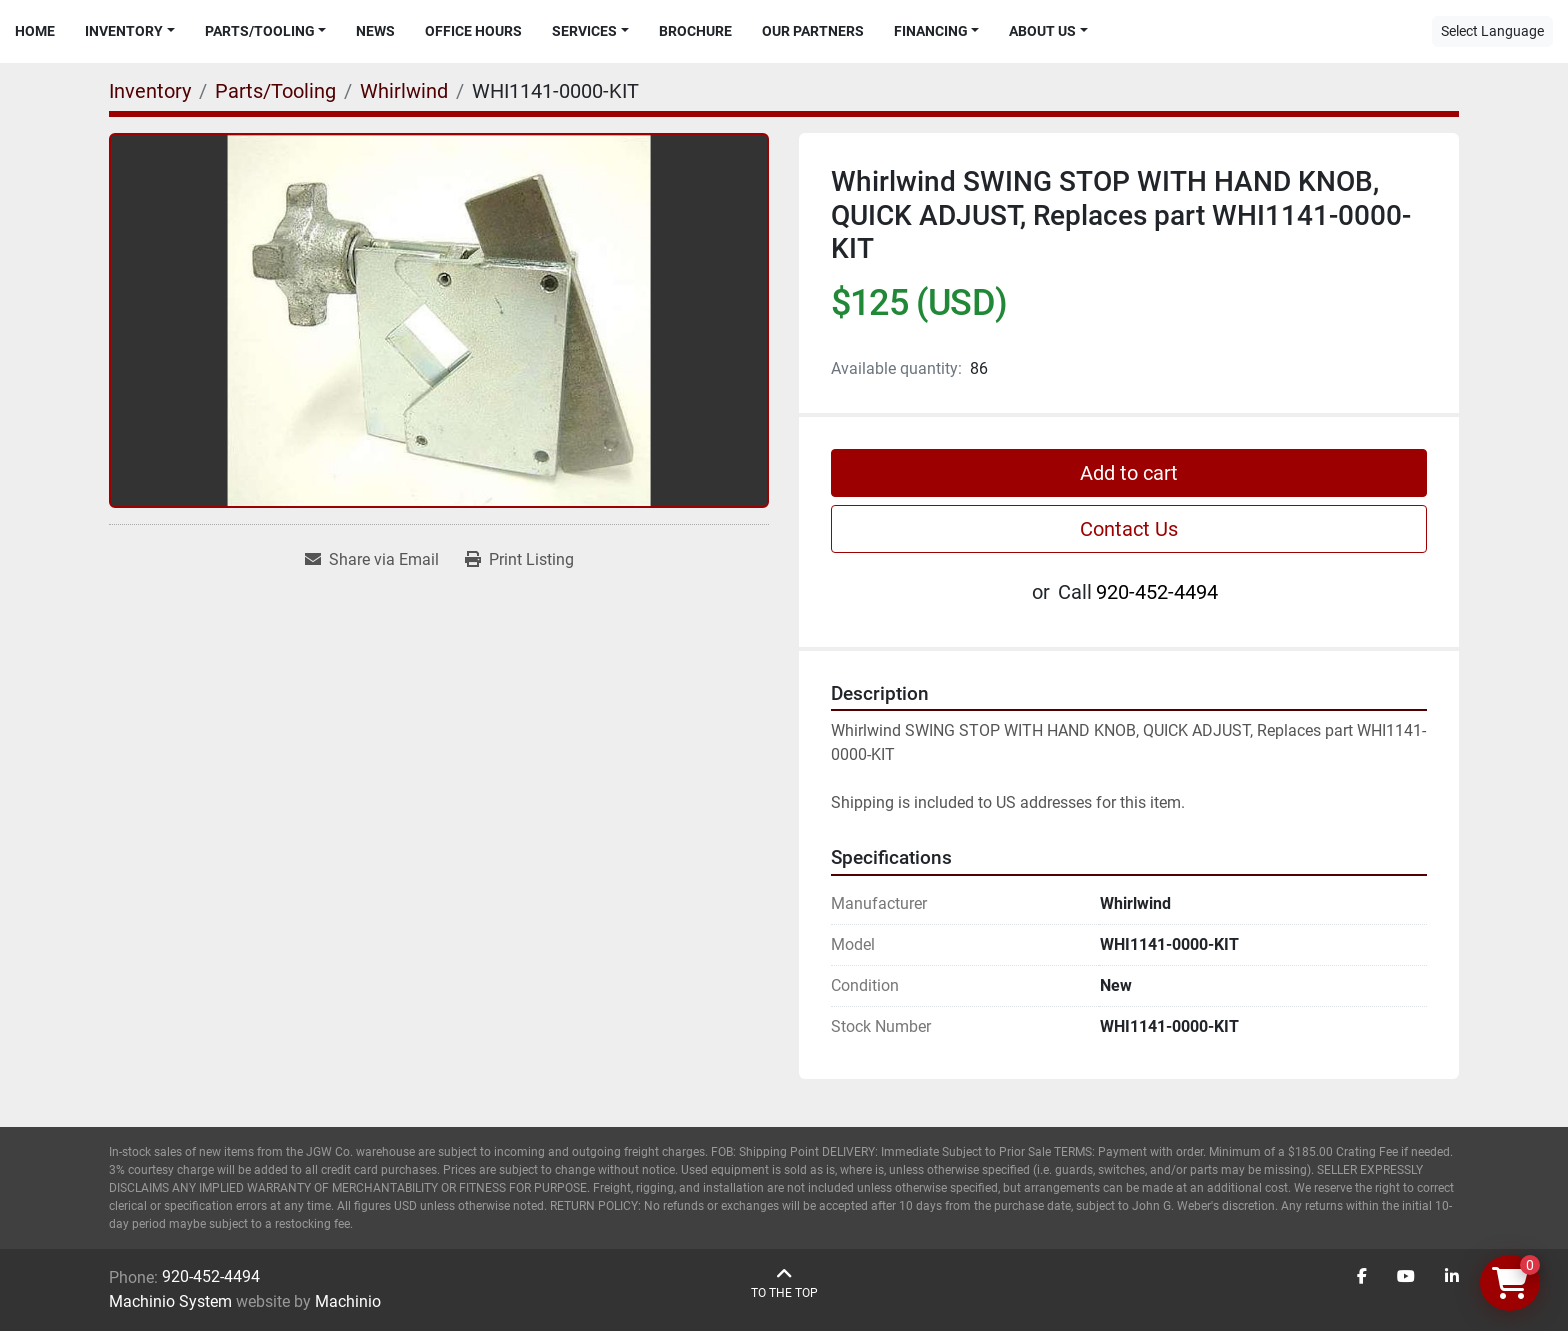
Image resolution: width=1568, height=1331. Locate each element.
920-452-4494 (1157, 592)
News (375, 31)
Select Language (1492, 31)
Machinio (348, 1301)
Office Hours (473, 31)
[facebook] (1362, 1277)
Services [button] (584, 31)
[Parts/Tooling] (275, 91)
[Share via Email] (372, 560)
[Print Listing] (519, 560)
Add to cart (1129, 473)
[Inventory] (150, 91)
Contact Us (1129, 529)
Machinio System (170, 1301)
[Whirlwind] (404, 91)
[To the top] (784, 1283)
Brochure (695, 31)
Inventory (124, 31)
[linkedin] (1452, 1277)
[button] (130, 31)
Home (35, 31)
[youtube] (1406, 1277)
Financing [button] (931, 31)
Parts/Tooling (260, 31)
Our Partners (813, 31)
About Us (1042, 31)
